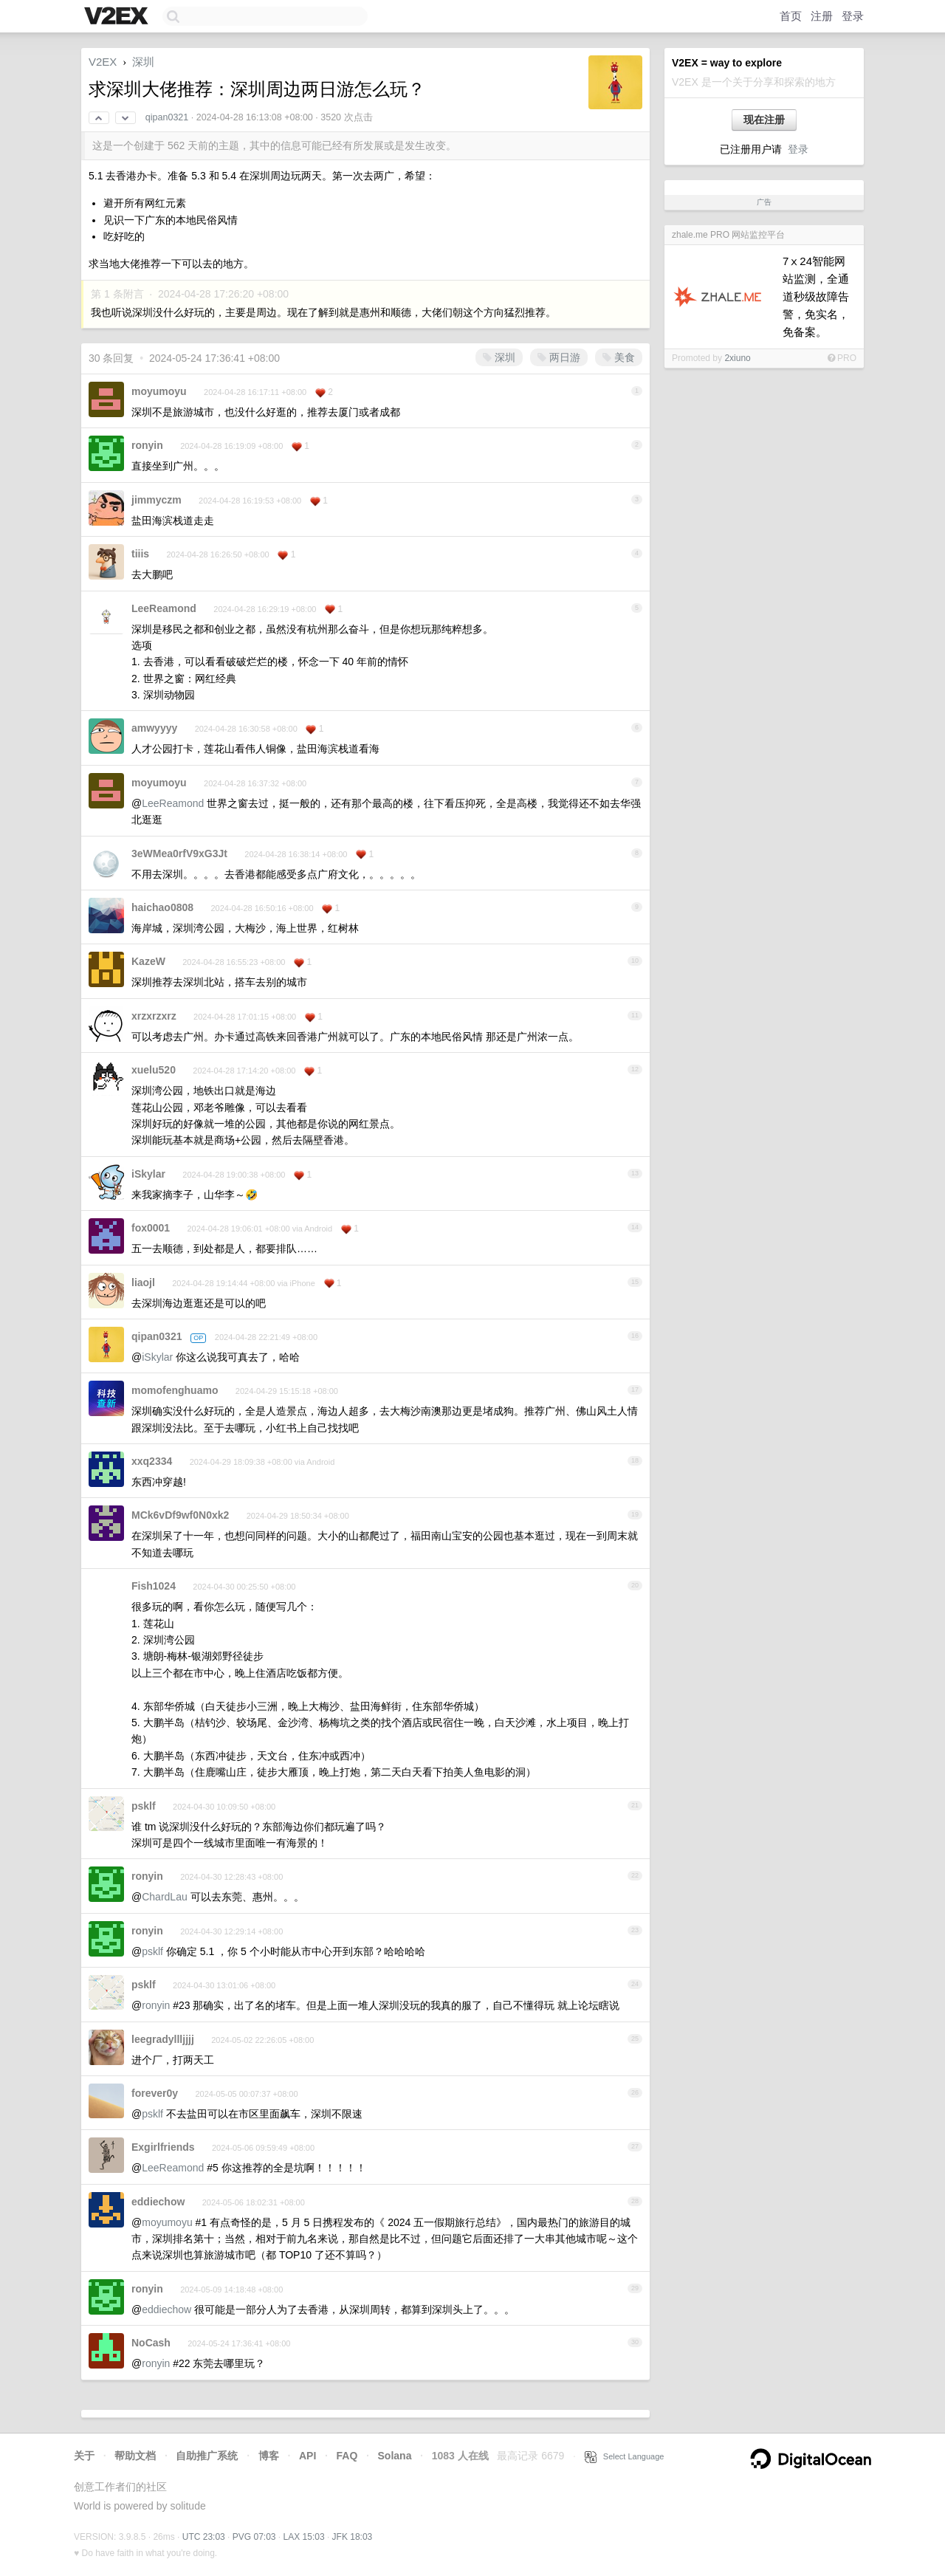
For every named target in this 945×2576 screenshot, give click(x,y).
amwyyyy (154, 728)
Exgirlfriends (163, 2147)
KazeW (148, 961)
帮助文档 (135, 2456)
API (307, 2456)
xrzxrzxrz (153, 1016)
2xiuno (737, 358)
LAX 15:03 (304, 2537)
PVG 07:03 (254, 2537)
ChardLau (165, 1897)
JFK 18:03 (352, 2537)
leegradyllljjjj (162, 2039)
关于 (84, 2456)
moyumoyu (159, 391)
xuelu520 (153, 1070)
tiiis (140, 554)
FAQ (347, 2456)
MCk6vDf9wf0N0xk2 (180, 1515)
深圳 (143, 61)
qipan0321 (166, 117)
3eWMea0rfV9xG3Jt (179, 853)
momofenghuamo (174, 1390)
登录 (853, 16)
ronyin (147, 445)
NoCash (151, 2343)
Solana (395, 2456)
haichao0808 (162, 907)
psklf (143, 1806)
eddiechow (158, 2202)
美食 (618, 357)
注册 (822, 16)
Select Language (624, 2456)
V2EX (103, 61)
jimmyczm (156, 500)
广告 (764, 202)
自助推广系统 (207, 2456)
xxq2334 (151, 1461)
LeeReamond (163, 608)
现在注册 (764, 120)
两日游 (558, 357)
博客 (268, 2456)
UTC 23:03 (203, 2537)
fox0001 (150, 1228)
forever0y (154, 2093)
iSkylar (148, 1174)
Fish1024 (153, 1586)
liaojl (143, 1282)
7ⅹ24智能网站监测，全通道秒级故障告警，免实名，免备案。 (816, 296)
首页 (791, 16)
